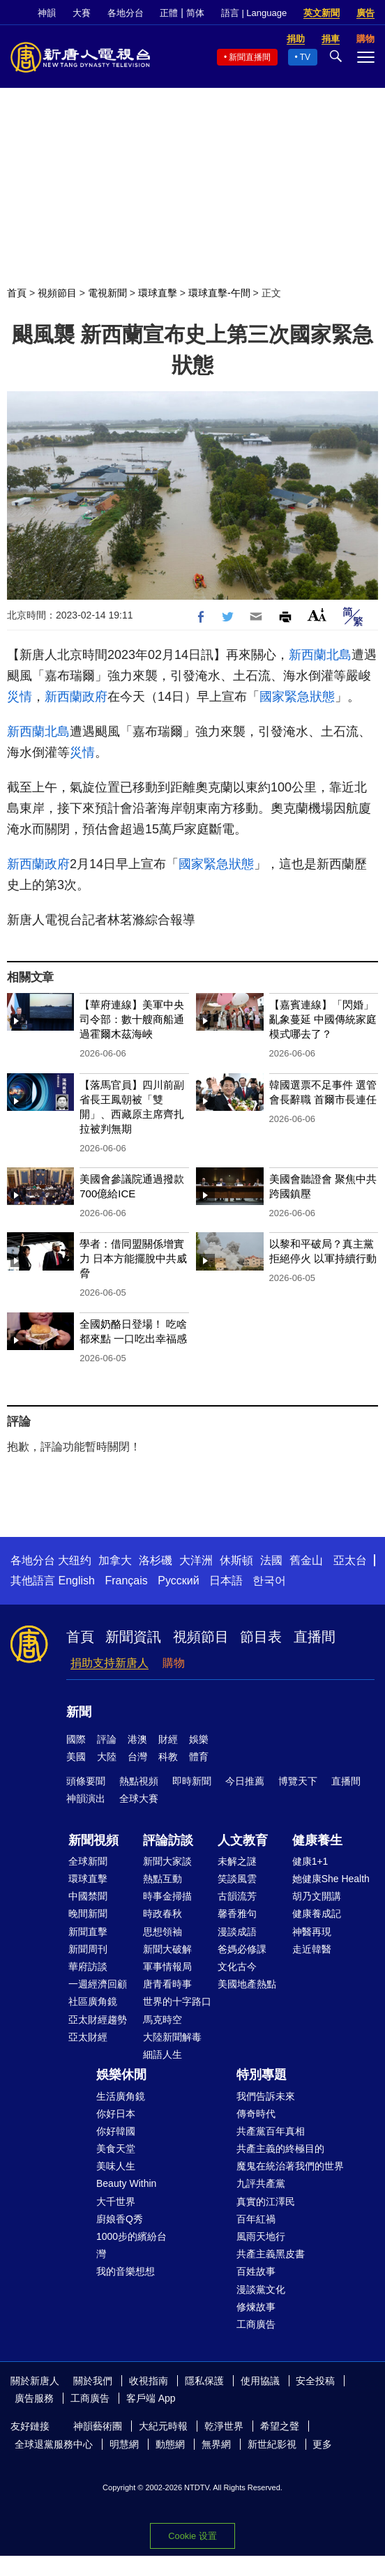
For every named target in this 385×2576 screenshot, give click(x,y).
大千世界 (115, 2201)
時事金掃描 (167, 1896)
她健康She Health (331, 1878)
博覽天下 (297, 1781)
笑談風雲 (237, 1878)
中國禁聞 (87, 1896)
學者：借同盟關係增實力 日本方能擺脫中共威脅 (133, 1258)
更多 (322, 2444)
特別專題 (261, 2075)
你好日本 (115, 2113)
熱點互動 (162, 1878)
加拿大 (115, 1560)
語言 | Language (254, 13)
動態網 (170, 2444)
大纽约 (74, 1560)
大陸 (106, 1756)
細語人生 (162, 2054)
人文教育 (243, 1840)
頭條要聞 (85, 1781)
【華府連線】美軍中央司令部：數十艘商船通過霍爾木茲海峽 (132, 1019)
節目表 (261, 1636)
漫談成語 (237, 1931)
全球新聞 (87, 1861)
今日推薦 (244, 1781)
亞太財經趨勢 (97, 2019)
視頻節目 (57, 292)
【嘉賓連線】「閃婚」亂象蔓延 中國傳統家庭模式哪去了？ (323, 1019)
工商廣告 (255, 2324)
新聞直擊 (87, 1931)
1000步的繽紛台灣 (131, 2245)
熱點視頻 (138, 1781)
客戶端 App (151, 2398)
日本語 (226, 1580)
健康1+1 (310, 1861)
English (76, 1580)
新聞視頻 (93, 1840)
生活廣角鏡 (120, 2096)
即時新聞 (191, 1781)
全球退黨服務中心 (54, 2444)
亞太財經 (87, 2037)
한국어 (269, 1580)
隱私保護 (204, 2380)
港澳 (137, 1739)
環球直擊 (157, 292)
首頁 (17, 292)
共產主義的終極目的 (280, 2148)
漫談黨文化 (260, 2289)
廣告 (365, 13)
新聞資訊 (133, 1636)
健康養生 (317, 1840)
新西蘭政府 (76, 697)
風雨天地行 (260, 2236)
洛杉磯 (155, 1560)
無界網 (216, 2444)
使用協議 (260, 2380)
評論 (106, 1739)
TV (305, 57)
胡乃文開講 (316, 1896)
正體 (169, 13)
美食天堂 (115, 2148)
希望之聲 (279, 2426)
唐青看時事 (167, 1984)
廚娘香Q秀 (119, 2219)
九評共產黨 (260, 2183)
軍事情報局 (167, 1966)
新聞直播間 (250, 57)
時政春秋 (162, 1913)
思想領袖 (162, 1931)
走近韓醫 (311, 1949)
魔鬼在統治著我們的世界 (290, 2166)
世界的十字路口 (177, 2001)
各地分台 (125, 13)
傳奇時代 (255, 2113)
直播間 (314, 1636)
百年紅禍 (255, 2219)
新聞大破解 (167, 1949)
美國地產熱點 (247, 1984)
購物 (174, 1663)
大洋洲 (196, 1560)
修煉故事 (255, 2306)
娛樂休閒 (121, 2075)
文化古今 (237, 1966)
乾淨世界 (223, 2426)
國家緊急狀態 (297, 697)
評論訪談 (168, 1840)
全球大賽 (138, 1798)
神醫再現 (311, 1931)
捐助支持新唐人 (109, 1663)
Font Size (317, 614)
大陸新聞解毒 (172, 2037)
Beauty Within (126, 2183)
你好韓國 (115, 2131)
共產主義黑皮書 (270, 2253)
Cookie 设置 (192, 2536)
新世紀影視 (272, 2444)
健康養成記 (316, 1913)
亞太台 (350, 1560)
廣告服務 (34, 2398)
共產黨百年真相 (270, 2131)
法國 (271, 1560)
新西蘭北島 (320, 655)
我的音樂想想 (125, 2271)
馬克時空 (162, 2019)
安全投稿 (315, 2380)
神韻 (47, 13)
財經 (168, 1739)
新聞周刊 (87, 1949)
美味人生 (115, 2166)
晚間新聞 (87, 1913)
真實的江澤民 (265, 2201)
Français (126, 1580)
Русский (178, 1580)
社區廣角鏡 (92, 2001)
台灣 (137, 1756)
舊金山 (306, 1560)
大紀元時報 (163, 2426)
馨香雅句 (237, 1913)
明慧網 (124, 2444)
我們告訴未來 (265, 2096)
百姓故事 (255, 2271)
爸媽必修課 (242, 1949)
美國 (76, 1756)
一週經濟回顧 (97, 1984)
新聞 (78, 1712)
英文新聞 (321, 13)
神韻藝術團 (97, 2426)
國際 (76, 1739)
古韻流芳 (237, 1896)
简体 (195, 13)
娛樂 (199, 1739)
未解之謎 (237, 1861)
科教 (168, 1756)
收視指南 (148, 2380)
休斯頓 (236, 1560)
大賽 (82, 13)
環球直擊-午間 (219, 292)
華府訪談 (87, 1966)
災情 (19, 697)
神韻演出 (85, 1798)
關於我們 (92, 2380)
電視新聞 (107, 292)
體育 (199, 1756)
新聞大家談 (167, 1861)
